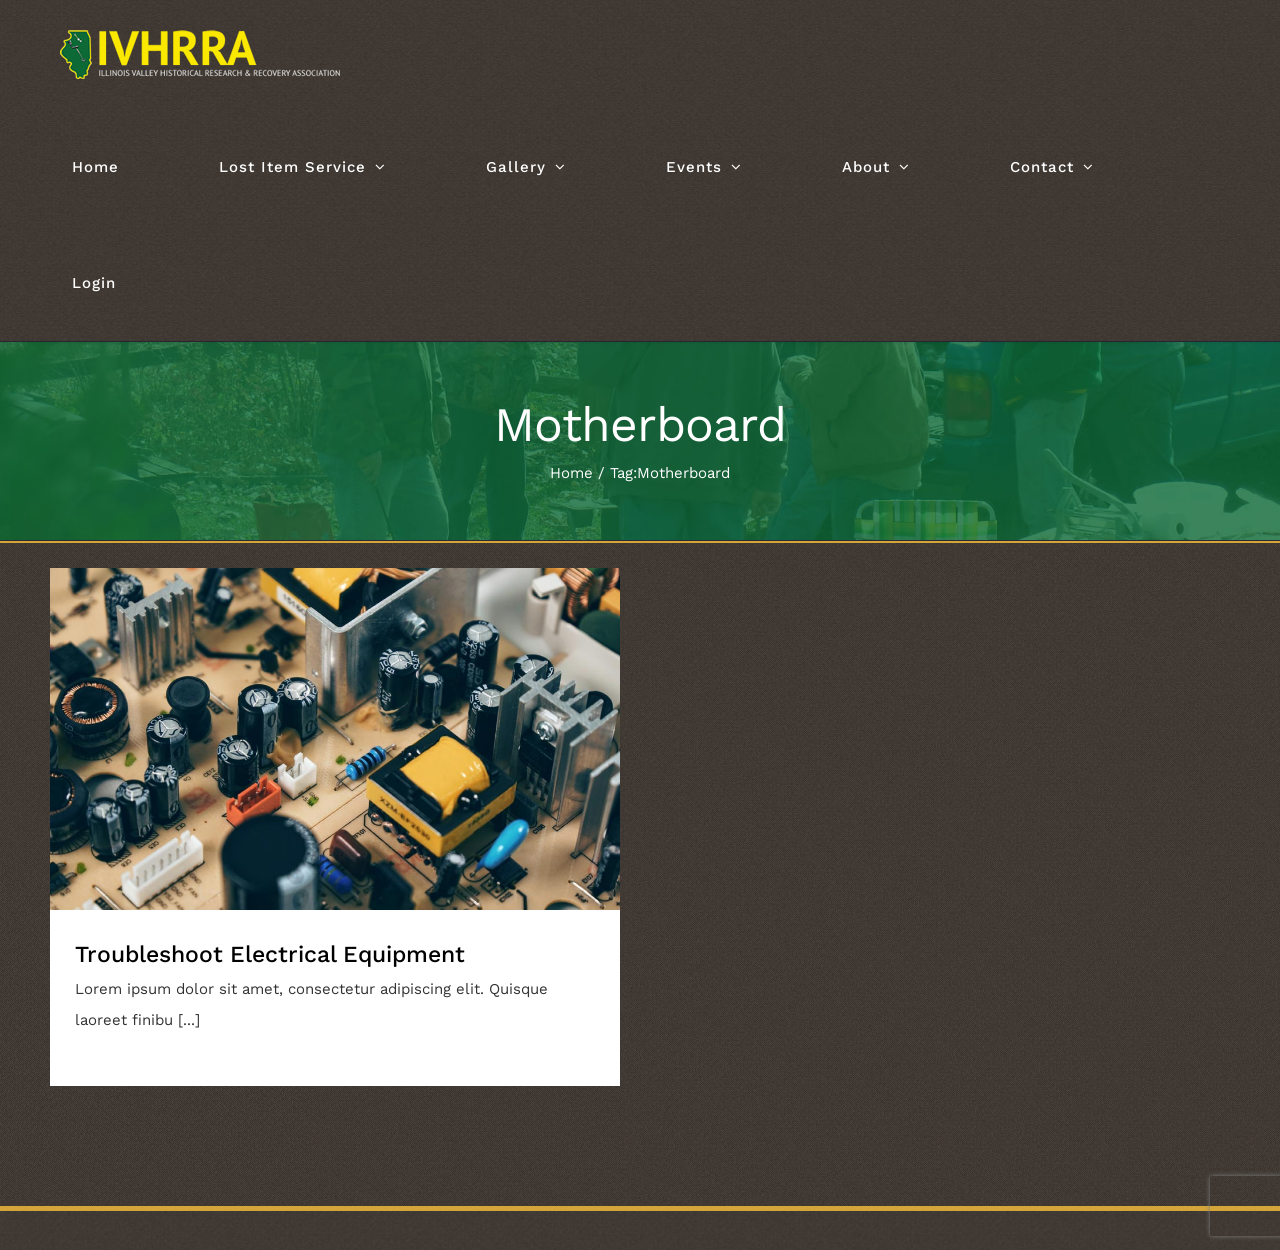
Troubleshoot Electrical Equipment (270, 954)
